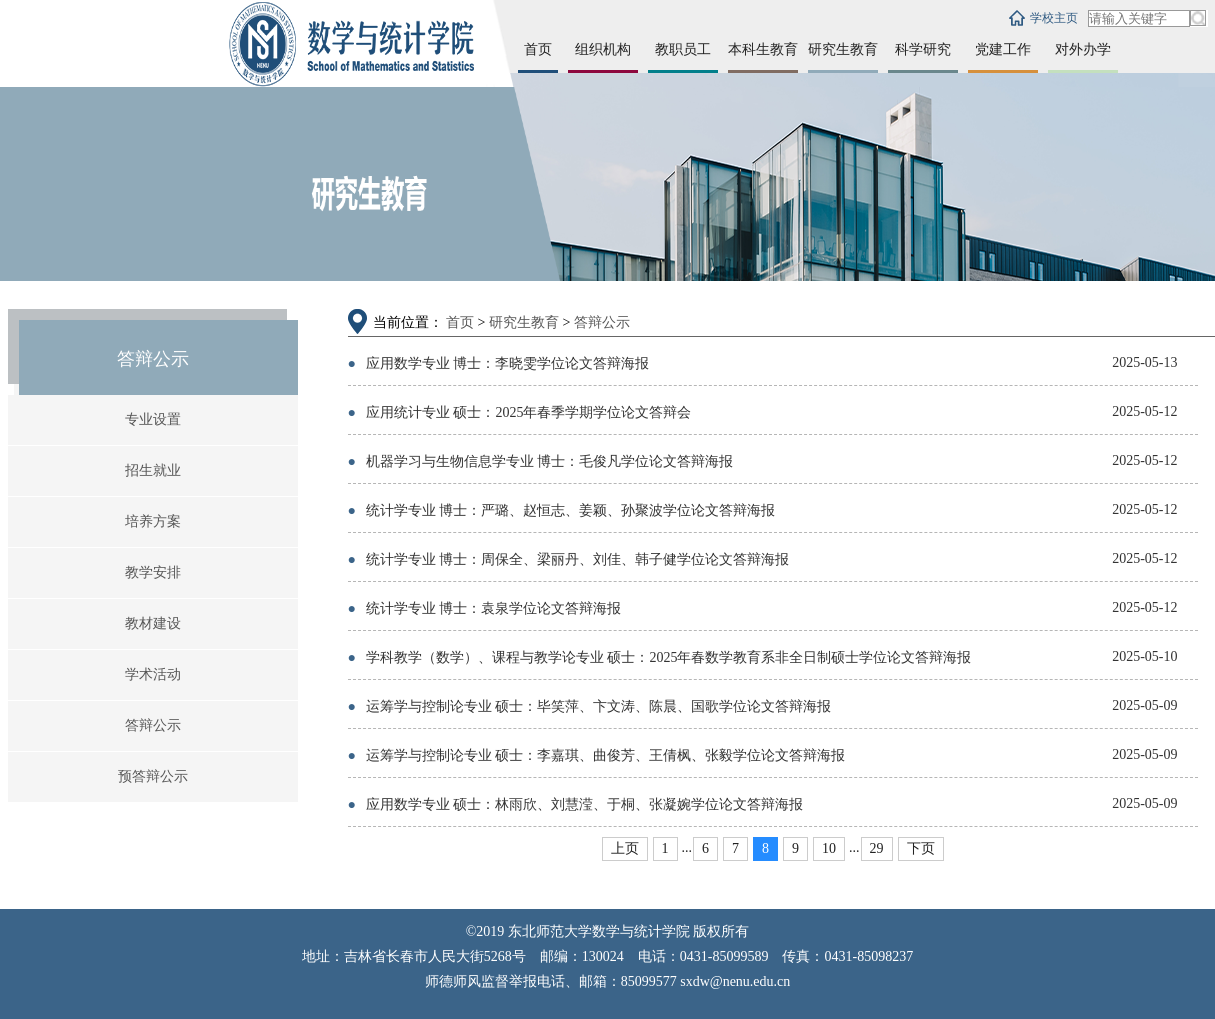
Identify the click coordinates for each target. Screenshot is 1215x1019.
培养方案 (153, 521)
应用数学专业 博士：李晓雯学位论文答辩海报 (499, 363)
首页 (538, 49)
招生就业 (153, 470)
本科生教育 (763, 49)
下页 (921, 848)
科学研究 (923, 49)
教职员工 (683, 49)
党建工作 (1003, 49)
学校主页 (1054, 18)
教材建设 (153, 623)
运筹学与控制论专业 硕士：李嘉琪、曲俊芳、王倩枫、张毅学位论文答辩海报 (597, 755)
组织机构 (603, 49)
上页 (625, 848)
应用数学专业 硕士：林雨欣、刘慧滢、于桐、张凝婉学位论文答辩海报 (576, 804)
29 (877, 848)
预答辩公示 (153, 776)
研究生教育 (843, 49)
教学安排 (153, 572)
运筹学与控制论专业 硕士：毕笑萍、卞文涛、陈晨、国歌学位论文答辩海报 (590, 706)
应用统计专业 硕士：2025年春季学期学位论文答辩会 (520, 412)
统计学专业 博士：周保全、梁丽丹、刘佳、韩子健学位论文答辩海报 (569, 559)
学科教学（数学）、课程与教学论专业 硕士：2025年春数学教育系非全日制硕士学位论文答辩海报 (660, 657)
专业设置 (153, 419)
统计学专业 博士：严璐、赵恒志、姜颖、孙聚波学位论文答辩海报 (562, 510)
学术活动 (153, 674)
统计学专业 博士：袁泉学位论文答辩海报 (485, 608)
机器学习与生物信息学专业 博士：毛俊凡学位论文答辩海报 (541, 461)
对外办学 (1083, 49)
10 (829, 848)
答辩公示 (153, 725)
